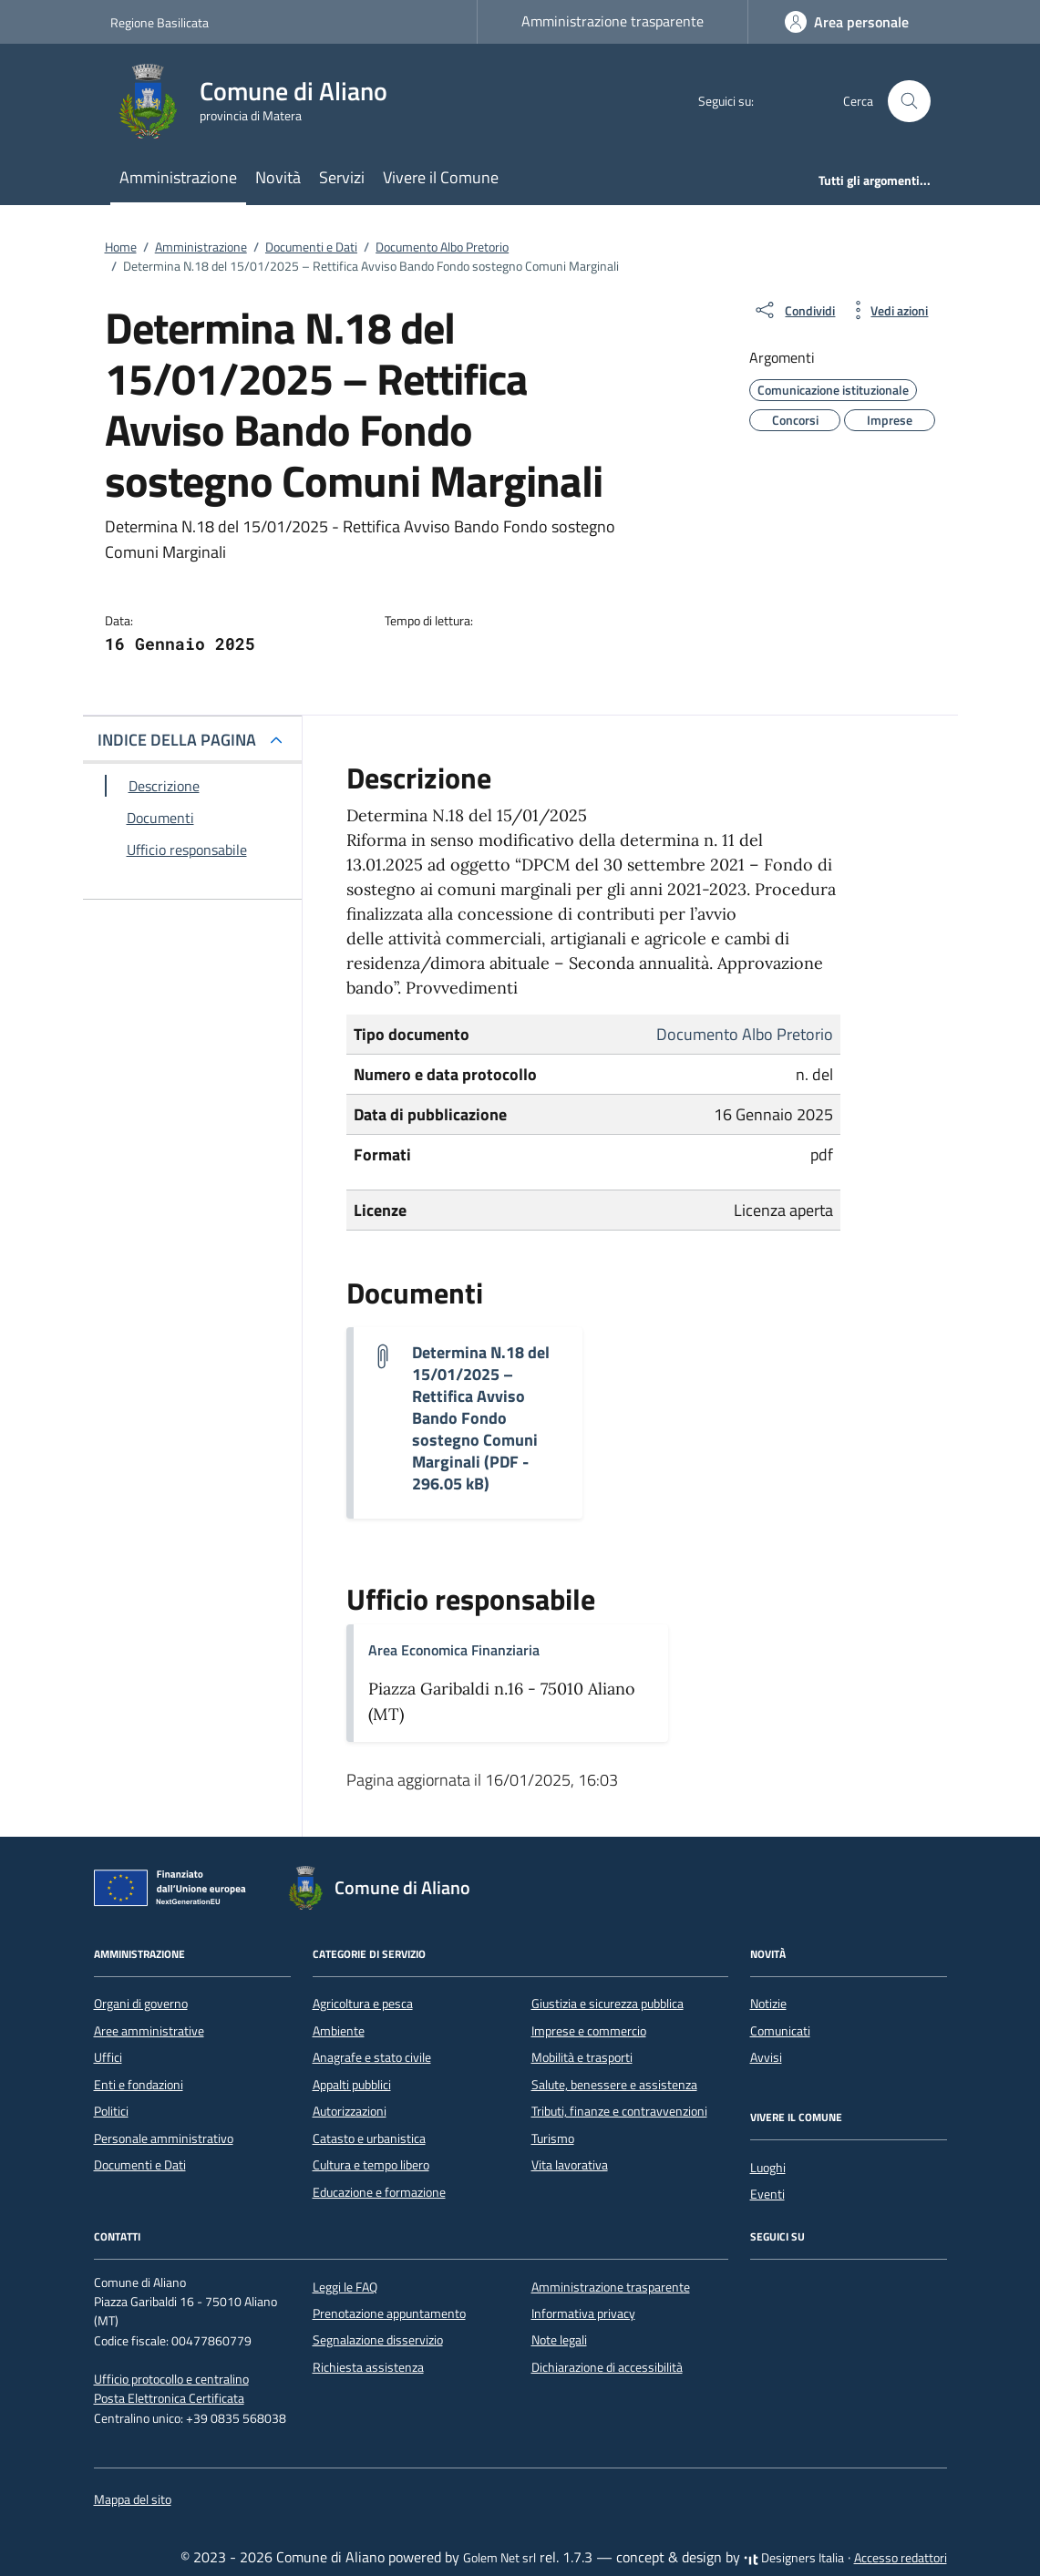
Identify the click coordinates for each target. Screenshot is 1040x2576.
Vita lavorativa (569, 2165)
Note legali (559, 2340)
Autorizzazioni (349, 2111)
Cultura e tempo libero (371, 2165)
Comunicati (780, 2031)
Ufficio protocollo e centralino (171, 2379)
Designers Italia (794, 2558)
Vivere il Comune (441, 177)
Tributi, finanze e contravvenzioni (619, 2111)
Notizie (768, 2004)
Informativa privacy (583, 2313)
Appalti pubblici (352, 2085)
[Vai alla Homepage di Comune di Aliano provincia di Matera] (259, 101)
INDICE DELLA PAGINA (177, 739)
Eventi (767, 2194)
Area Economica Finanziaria (454, 1650)
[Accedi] (847, 22)
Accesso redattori (900, 2558)
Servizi (342, 177)
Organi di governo (141, 2004)
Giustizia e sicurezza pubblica (607, 2004)
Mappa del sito (132, 2499)
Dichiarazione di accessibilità (607, 2367)
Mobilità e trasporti (582, 2057)
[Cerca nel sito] (911, 101)
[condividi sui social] (794, 310)
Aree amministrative (149, 2031)
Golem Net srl (499, 2558)
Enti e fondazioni (138, 2085)
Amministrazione (178, 177)
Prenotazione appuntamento (389, 2313)
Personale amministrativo (163, 2138)
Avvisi (766, 2057)
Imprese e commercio (588, 2031)
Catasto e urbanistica (369, 2138)
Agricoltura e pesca (363, 2004)
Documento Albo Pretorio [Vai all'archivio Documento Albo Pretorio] (744, 1034)
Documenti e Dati (140, 2165)
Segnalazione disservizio (378, 2340)
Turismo (552, 2138)
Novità (278, 177)
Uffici (108, 2057)
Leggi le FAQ (345, 2287)
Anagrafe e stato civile (372, 2057)
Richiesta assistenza (368, 2367)
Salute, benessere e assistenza (614, 2085)
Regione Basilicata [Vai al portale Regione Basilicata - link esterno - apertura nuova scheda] (159, 22)
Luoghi (768, 2168)
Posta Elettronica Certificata (169, 2398)
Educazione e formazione (379, 2192)
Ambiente (339, 2031)
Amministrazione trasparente (612, 21)
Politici (111, 2111)
